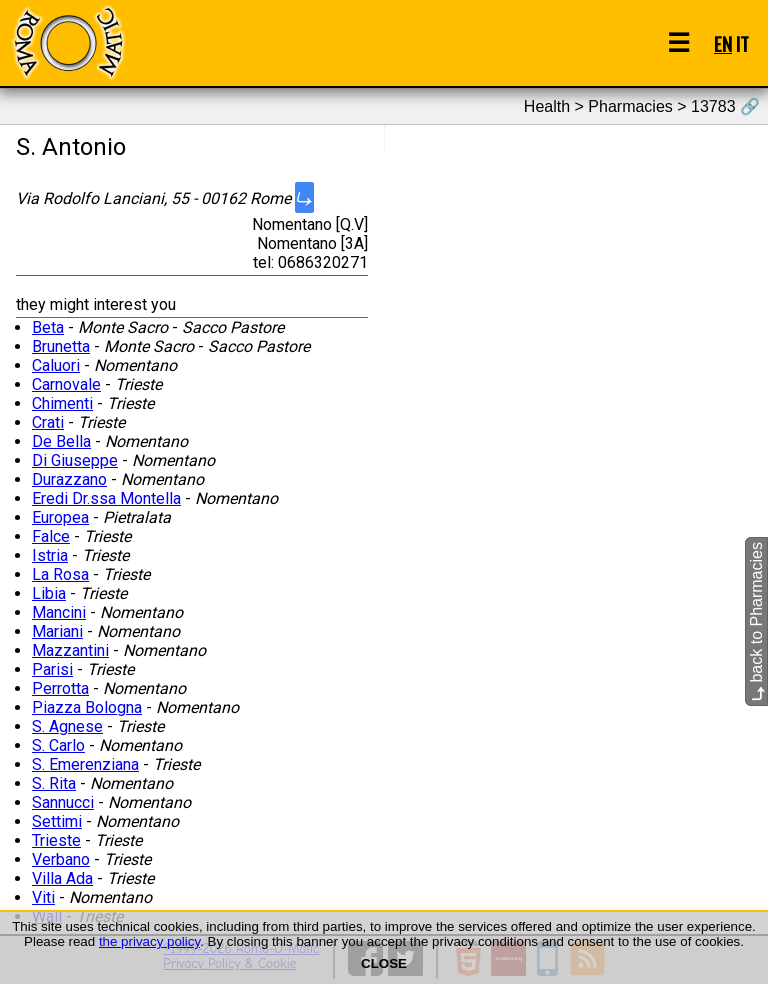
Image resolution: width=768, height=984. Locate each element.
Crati (48, 422)
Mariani (57, 631)
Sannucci (63, 802)
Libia (49, 593)
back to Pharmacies (756, 621)
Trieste (56, 840)
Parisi (52, 669)
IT (742, 43)
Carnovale (66, 384)
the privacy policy (149, 941)
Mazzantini (70, 650)
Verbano (61, 859)
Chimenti (62, 403)
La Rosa (60, 574)
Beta (48, 327)
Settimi (57, 821)
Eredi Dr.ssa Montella (106, 498)
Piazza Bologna (87, 707)
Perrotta (60, 688)
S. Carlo (58, 745)
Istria (50, 555)
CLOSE (384, 963)
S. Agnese (67, 726)
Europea (60, 517)
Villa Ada (62, 878)
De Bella (61, 441)
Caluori (56, 365)
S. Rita (54, 783)
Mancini (59, 612)
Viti (43, 897)
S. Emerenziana (85, 764)
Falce (51, 536)
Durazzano (69, 479)
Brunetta (61, 346)
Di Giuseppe (75, 460)
